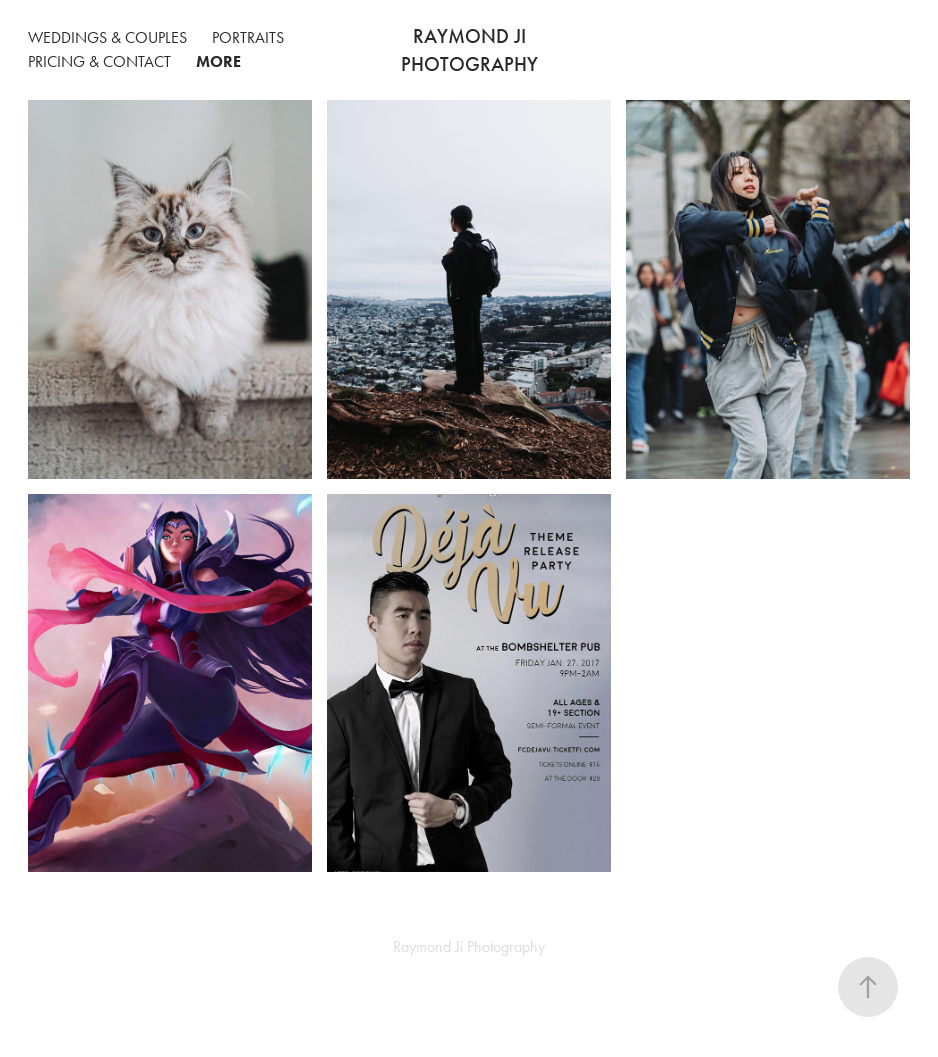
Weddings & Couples (107, 37)
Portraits (248, 37)
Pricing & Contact (99, 61)
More (218, 61)
